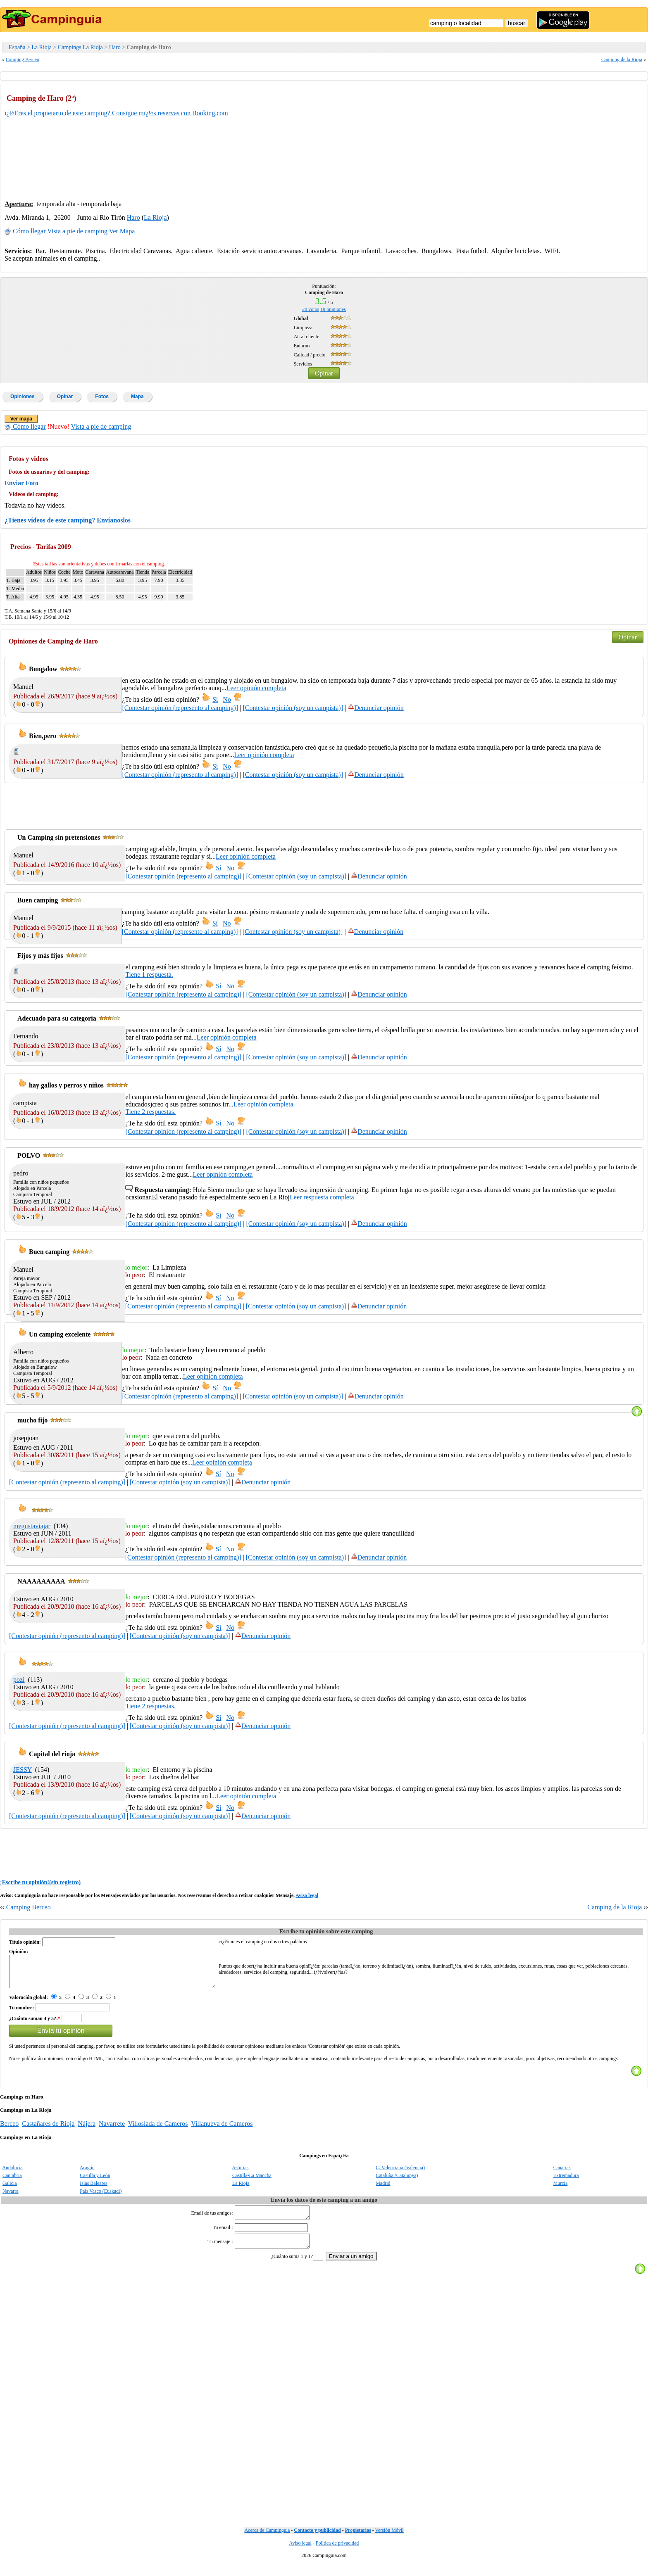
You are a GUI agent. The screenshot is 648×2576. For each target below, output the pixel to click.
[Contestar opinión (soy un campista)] (293, 707)
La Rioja (41, 47)
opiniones (333, 309)
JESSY (22, 1769)
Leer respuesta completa (322, 1197)
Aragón (87, 2174)
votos (310, 309)
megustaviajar (31, 1525)
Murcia (560, 2189)
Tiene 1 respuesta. (149, 974)
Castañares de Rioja (48, 2129)
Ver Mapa (122, 231)
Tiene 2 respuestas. (150, 1111)
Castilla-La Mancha (252, 2181)
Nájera (86, 2129)
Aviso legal (306, 1895)
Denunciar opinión (376, 707)
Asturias (240, 2174)
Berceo (9, 2129)
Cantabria (12, 2181)
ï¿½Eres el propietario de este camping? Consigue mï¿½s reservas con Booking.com (116, 112)
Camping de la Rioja (621, 59)
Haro (115, 47)
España (17, 47)
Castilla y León (95, 2181)
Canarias (562, 2174)
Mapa (137, 396)
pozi (19, 1679)
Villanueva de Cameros (222, 2129)
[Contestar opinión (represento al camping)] (180, 707)
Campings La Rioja (80, 47)
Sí (215, 699)
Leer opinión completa (256, 687)
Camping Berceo (22, 59)
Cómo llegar (25, 231)
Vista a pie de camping (77, 231)
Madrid (383, 2189)
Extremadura (566, 2181)
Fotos (102, 396)
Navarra (10, 2197)
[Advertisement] (581, 140)
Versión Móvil (389, 2541)
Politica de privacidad (337, 2554)
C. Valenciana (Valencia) (400, 2174)
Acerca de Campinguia (267, 2541)
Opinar (324, 373)
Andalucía (12, 2174)
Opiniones (22, 396)
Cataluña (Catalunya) (397, 2181)
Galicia (9, 2189)
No (227, 699)
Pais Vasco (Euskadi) (101, 2197)
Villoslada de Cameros (158, 2129)
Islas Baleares (93, 2189)
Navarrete (112, 2129)
